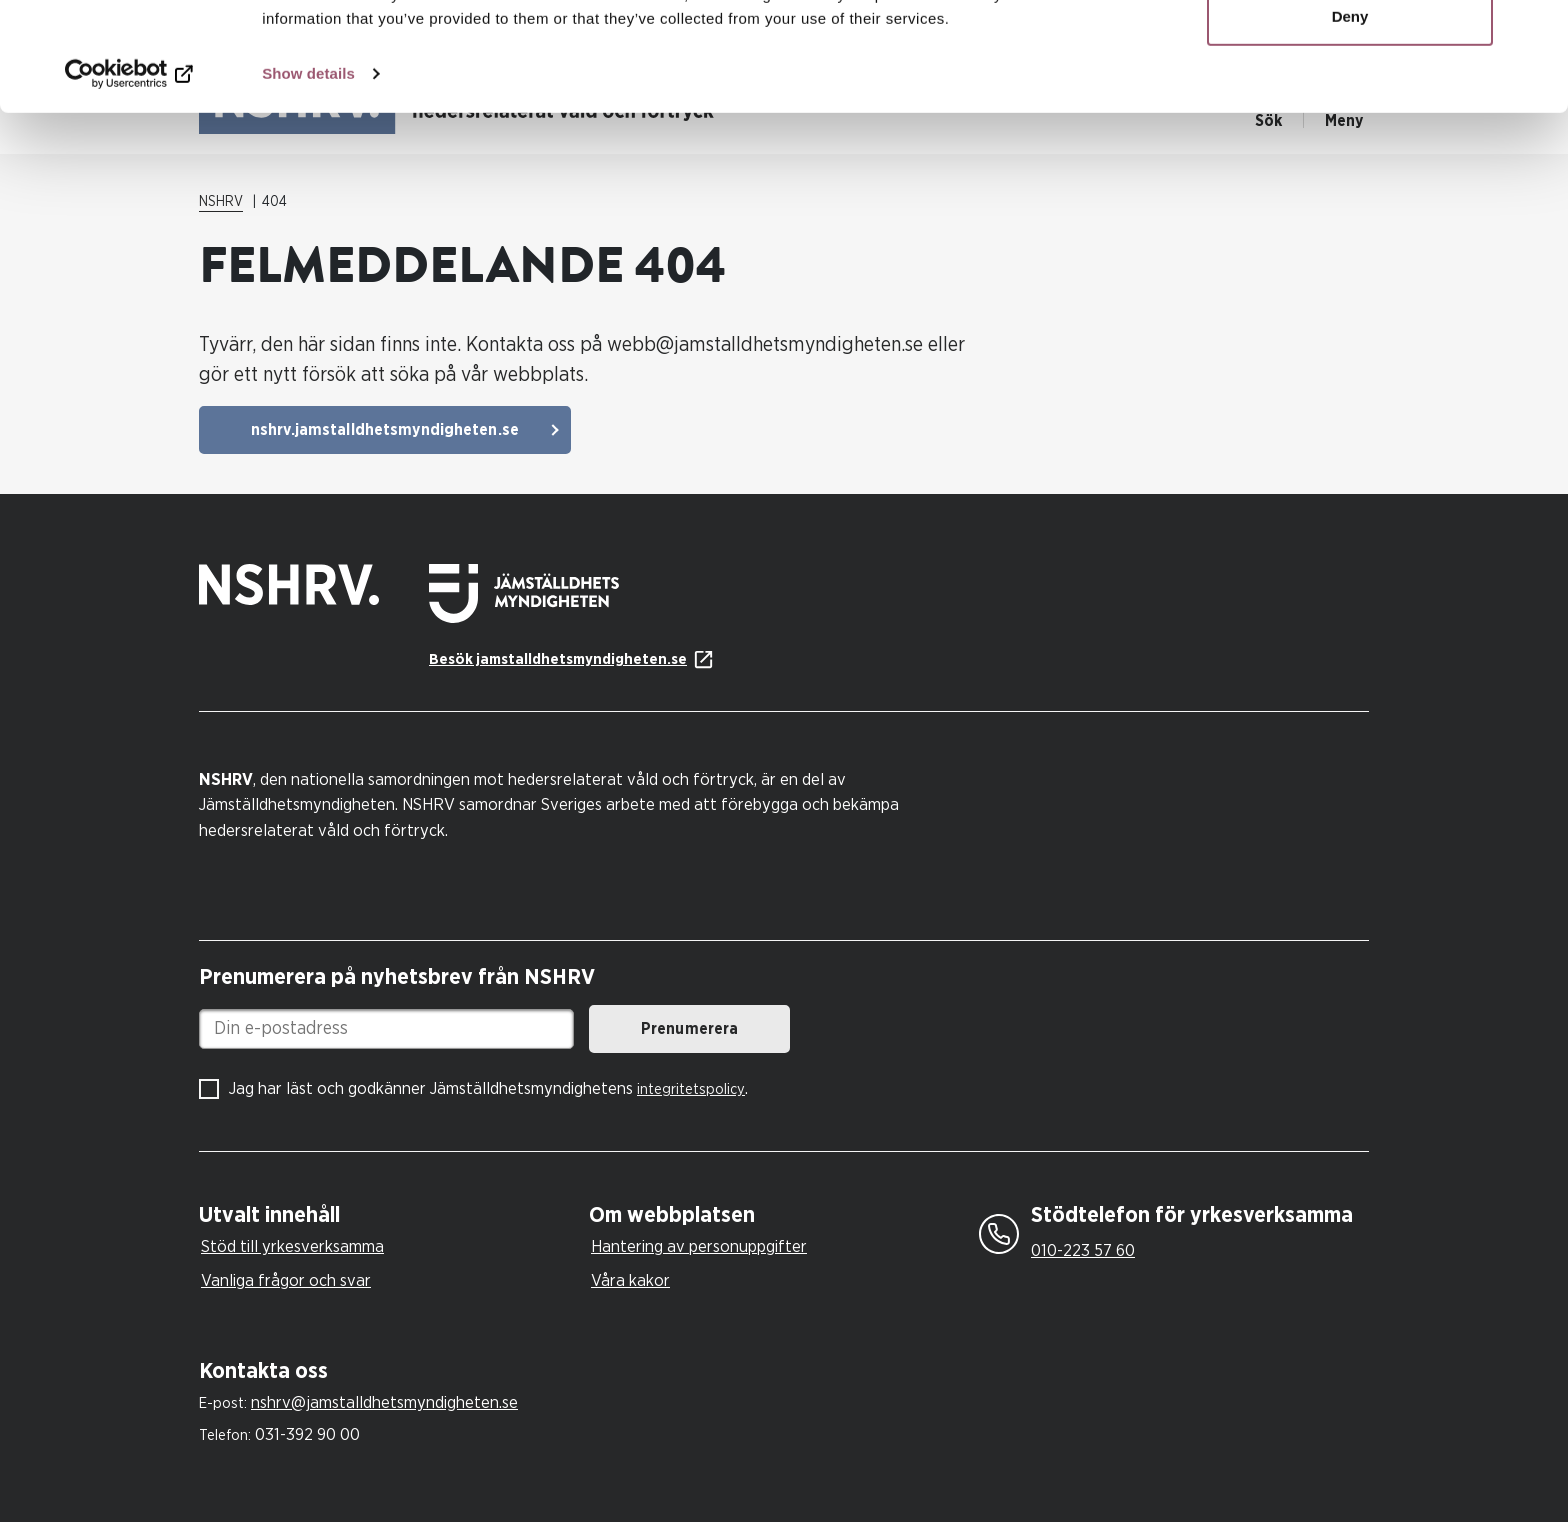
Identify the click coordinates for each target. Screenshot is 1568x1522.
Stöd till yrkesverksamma (292, 1246)
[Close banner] (1537, 31)
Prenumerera (689, 1029)
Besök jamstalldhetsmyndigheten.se (558, 659)
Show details (308, 175)
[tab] (389, 1215)
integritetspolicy (691, 1089)
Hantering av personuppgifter (699, 1246)
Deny (1350, 118)
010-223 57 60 (1083, 1250)
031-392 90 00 (307, 1434)
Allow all (1350, 52)
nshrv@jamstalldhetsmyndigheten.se (384, 1402)
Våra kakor (630, 1280)
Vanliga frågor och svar (286, 1280)
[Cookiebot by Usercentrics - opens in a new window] (129, 176)
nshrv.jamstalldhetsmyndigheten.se (385, 430)
